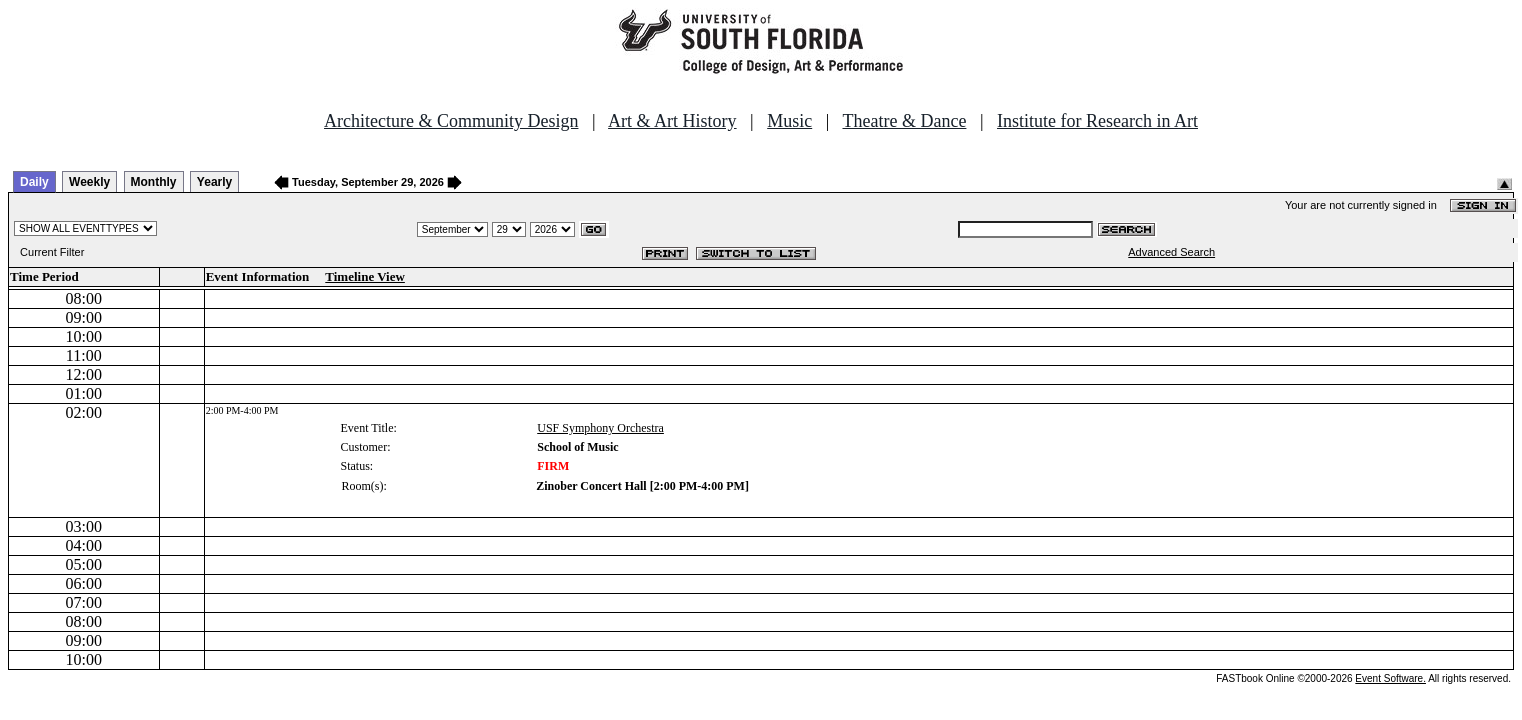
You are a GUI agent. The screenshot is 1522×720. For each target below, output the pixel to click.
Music (789, 121)
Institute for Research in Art (1097, 121)
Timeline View (365, 276)
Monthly (154, 182)
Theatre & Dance (904, 121)
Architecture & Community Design (451, 121)
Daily (34, 182)
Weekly (89, 182)
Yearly (214, 182)
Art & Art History (672, 121)
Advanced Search (1171, 252)
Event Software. (1390, 678)
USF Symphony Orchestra (600, 428)
